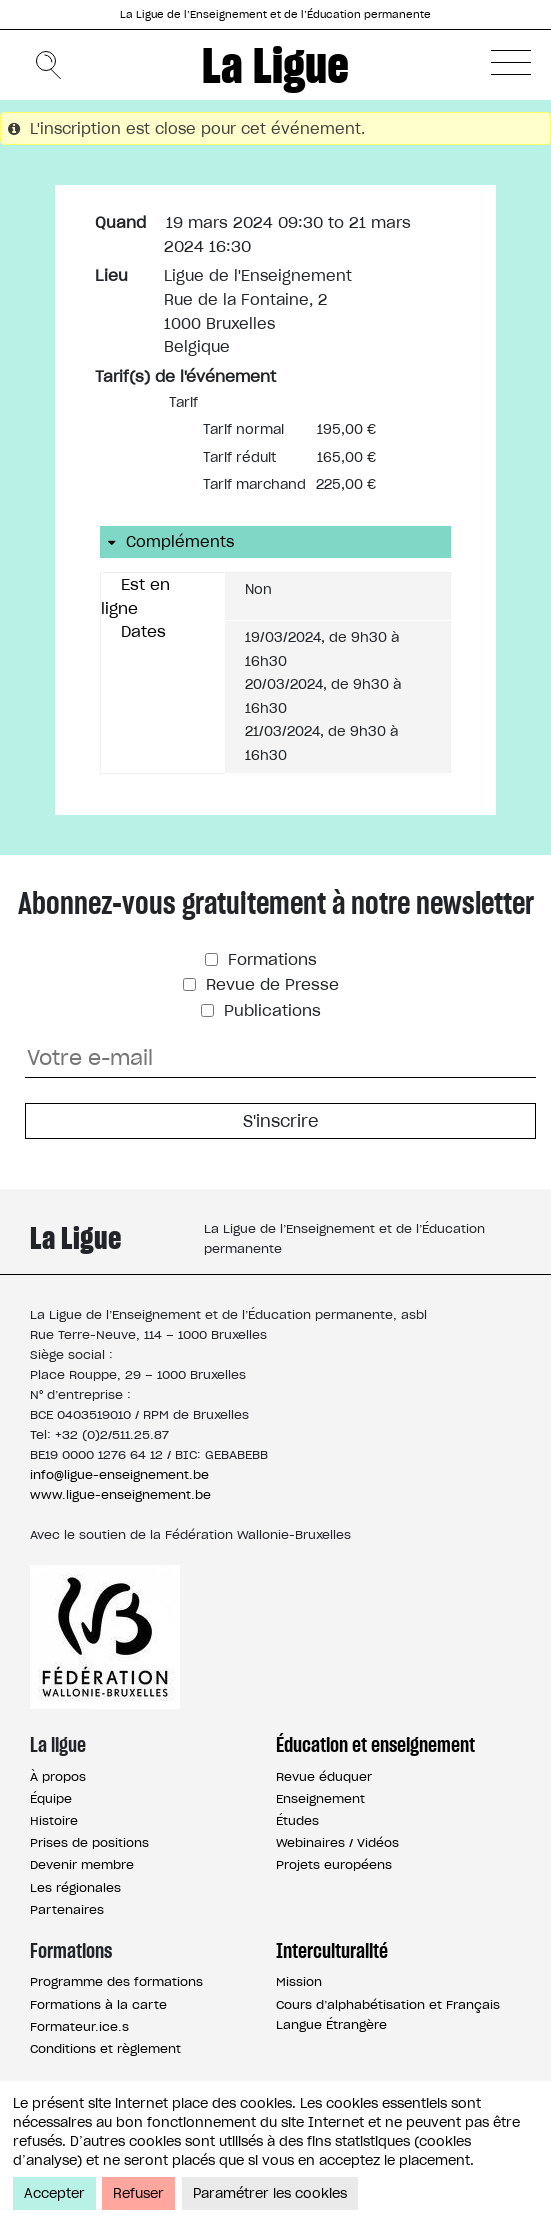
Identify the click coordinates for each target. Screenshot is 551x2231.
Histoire (54, 1820)
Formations (270, 959)
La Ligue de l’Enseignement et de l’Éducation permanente (275, 14)
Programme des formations (116, 1981)
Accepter (54, 2193)
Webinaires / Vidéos (337, 1842)
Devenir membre (82, 1864)
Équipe (51, 1798)
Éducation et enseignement (375, 1745)
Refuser (138, 2193)
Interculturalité (332, 1951)
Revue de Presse (270, 984)
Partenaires (67, 1909)
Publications (270, 1010)
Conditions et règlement (105, 2048)
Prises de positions (89, 1842)
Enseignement (320, 1798)
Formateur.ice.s (79, 2026)
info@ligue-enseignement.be (119, 1474)
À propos (58, 1776)
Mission (299, 1981)
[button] (511, 62)
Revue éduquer (324, 1776)
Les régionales (75, 1887)
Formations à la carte (98, 2004)
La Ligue (275, 65)
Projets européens (334, 1864)
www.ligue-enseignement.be (120, 1494)
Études (297, 1820)
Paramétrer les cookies (270, 2193)
